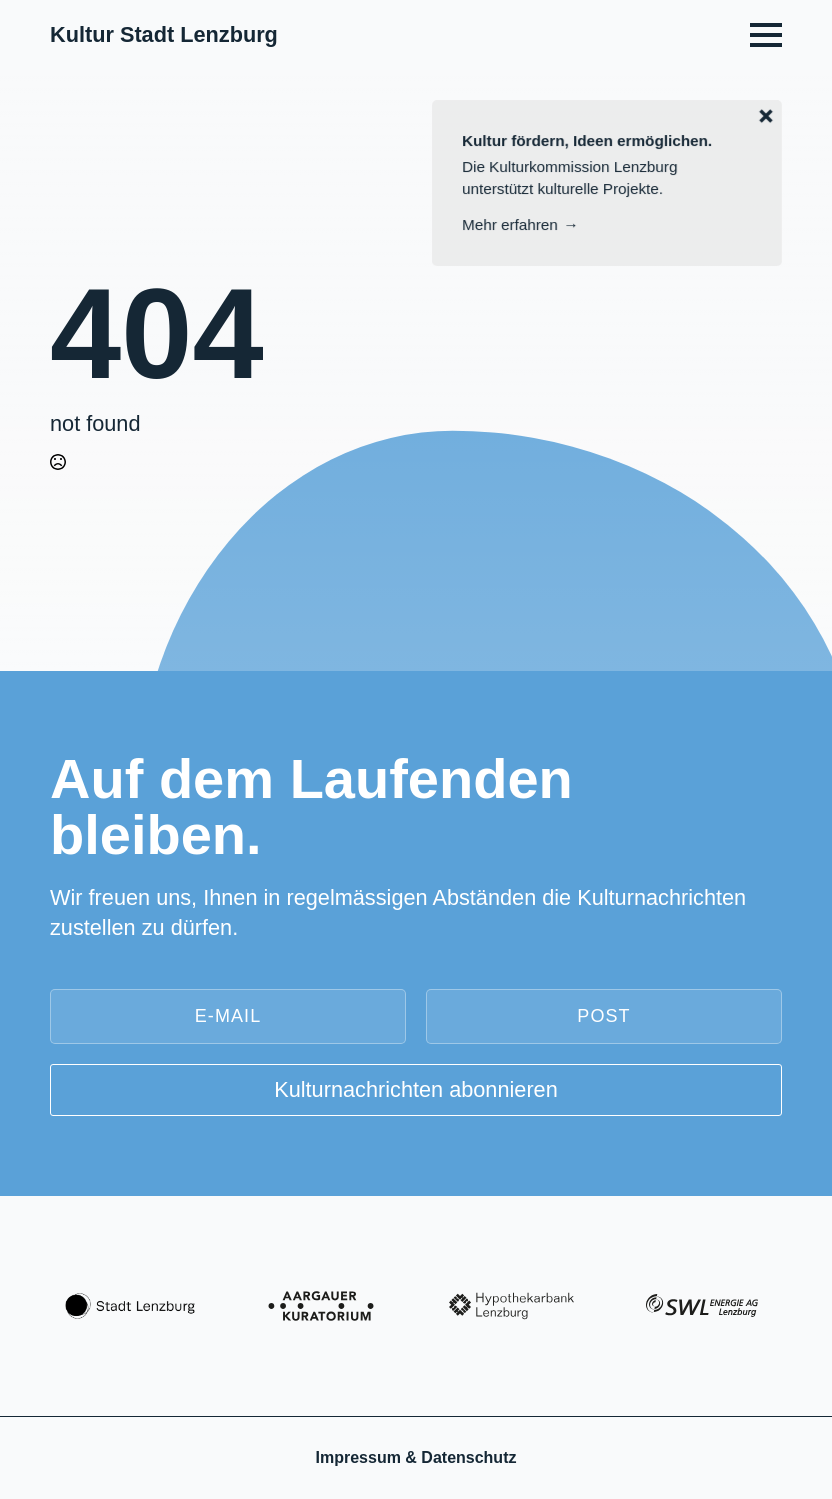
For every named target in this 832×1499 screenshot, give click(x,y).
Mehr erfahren (510, 224)
